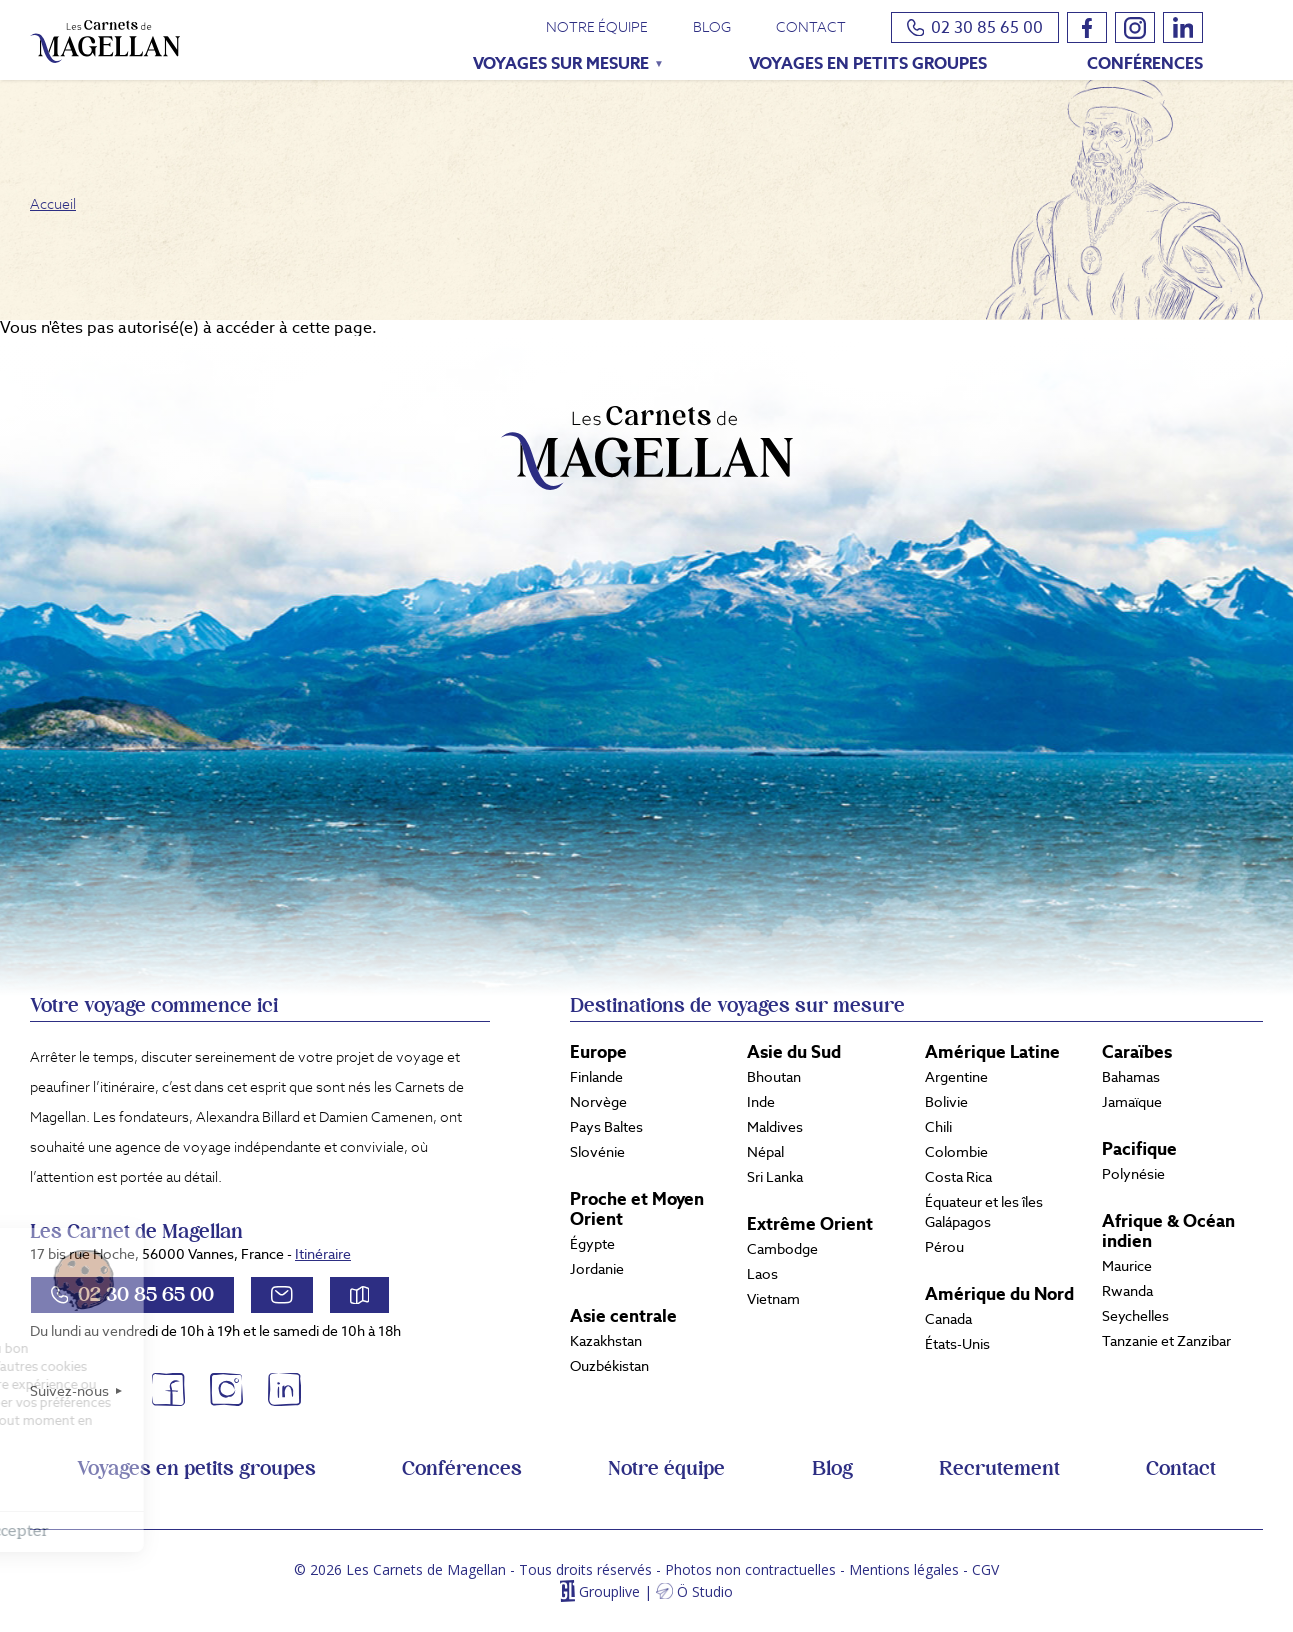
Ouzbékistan (609, 1366)
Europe (598, 1052)
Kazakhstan (606, 1341)
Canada (948, 1319)
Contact (811, 27)
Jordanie (597, 1269)
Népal (765, 1152)
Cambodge (782, 1249)
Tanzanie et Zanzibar (1166, 1341)
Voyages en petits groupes (868, 63)
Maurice (1127, 1266)
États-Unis (957, 1344)
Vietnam (773, 1299)
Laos (762, 1274)
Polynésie (1133, 1174)
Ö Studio (705, 1591)
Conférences (1145, 63)
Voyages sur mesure (553, 66)
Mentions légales (904, 1569)
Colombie (956, 1152)
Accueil (53, 204)
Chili (938, 1127)
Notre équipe (597, 27)
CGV (985, 1569)
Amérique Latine (992, 1052)
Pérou (944, 1247)
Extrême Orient (810, 1224)
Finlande (596, 1077)
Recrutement (999, 1469)
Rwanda (1127, 1291)
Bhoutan (774, 1077)
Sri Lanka (775, 1177)
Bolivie (946, 1102)
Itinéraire (323, 1254)
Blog (712, 27)
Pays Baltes (606, 1127)
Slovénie (597, 1152)
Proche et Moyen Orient (637, 1209)
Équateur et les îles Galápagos (984, 1212)
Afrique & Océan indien (1168, 1231)
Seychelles (1135, 1316)
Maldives (775, 1127)
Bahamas (1131, 1077)
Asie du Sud (794, 1052)
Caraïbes (1137, 1052)
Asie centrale (623, 1316)
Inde (761, 1102)
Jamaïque (1132, 1102)
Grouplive (609, 1591)
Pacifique (1139, 1149)
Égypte (592, 1244)
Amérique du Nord (999, 1294)
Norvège (598, 1102)
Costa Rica (958, 1177)
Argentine (956, 1077)
